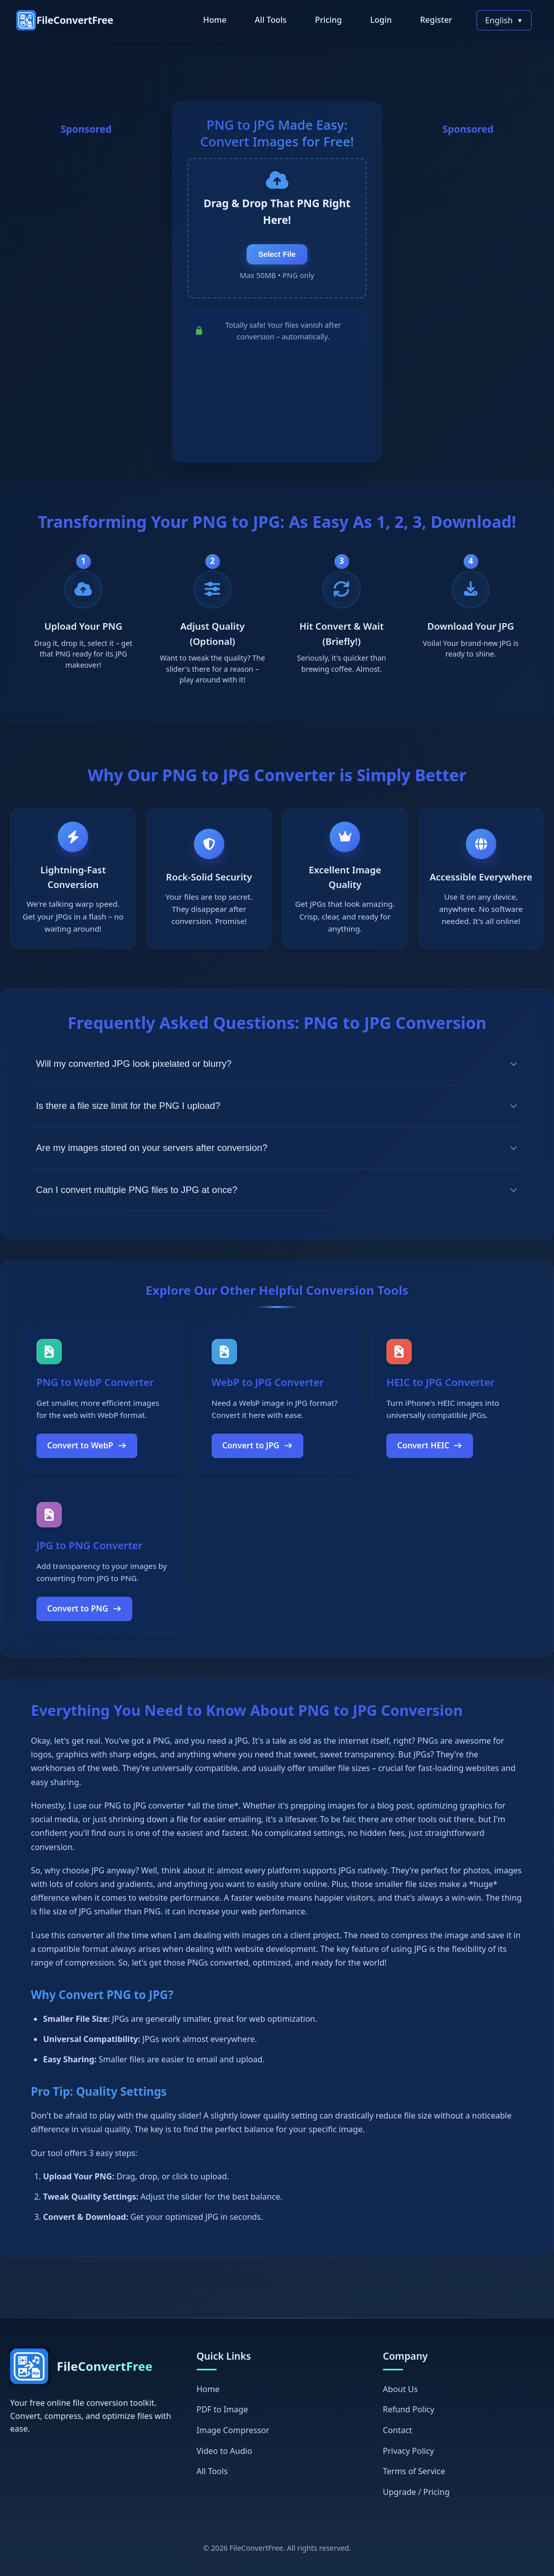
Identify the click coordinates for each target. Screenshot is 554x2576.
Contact (397, 2437)
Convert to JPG (257, 1451)
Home (214, 19)
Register (436, 19)
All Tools (271, 19)
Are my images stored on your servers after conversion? (277, 1154)
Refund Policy (408, 2416)
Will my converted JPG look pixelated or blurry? (277, 1070)
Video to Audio (224, 2457)
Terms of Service (414, 2478)
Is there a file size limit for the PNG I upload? (277, 1112)
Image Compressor (232, 2437)
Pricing (328, 19)
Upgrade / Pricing (416, 2498)
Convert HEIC (429, 1451)
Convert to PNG (84, 1615)
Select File (277, 262)
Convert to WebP (87, 1451)
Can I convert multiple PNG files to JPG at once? (277, 1196)
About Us (400, 2395)
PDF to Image (222, 2416)
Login (381, 19)
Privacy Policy (408, 2457)
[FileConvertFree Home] (64, 20)
